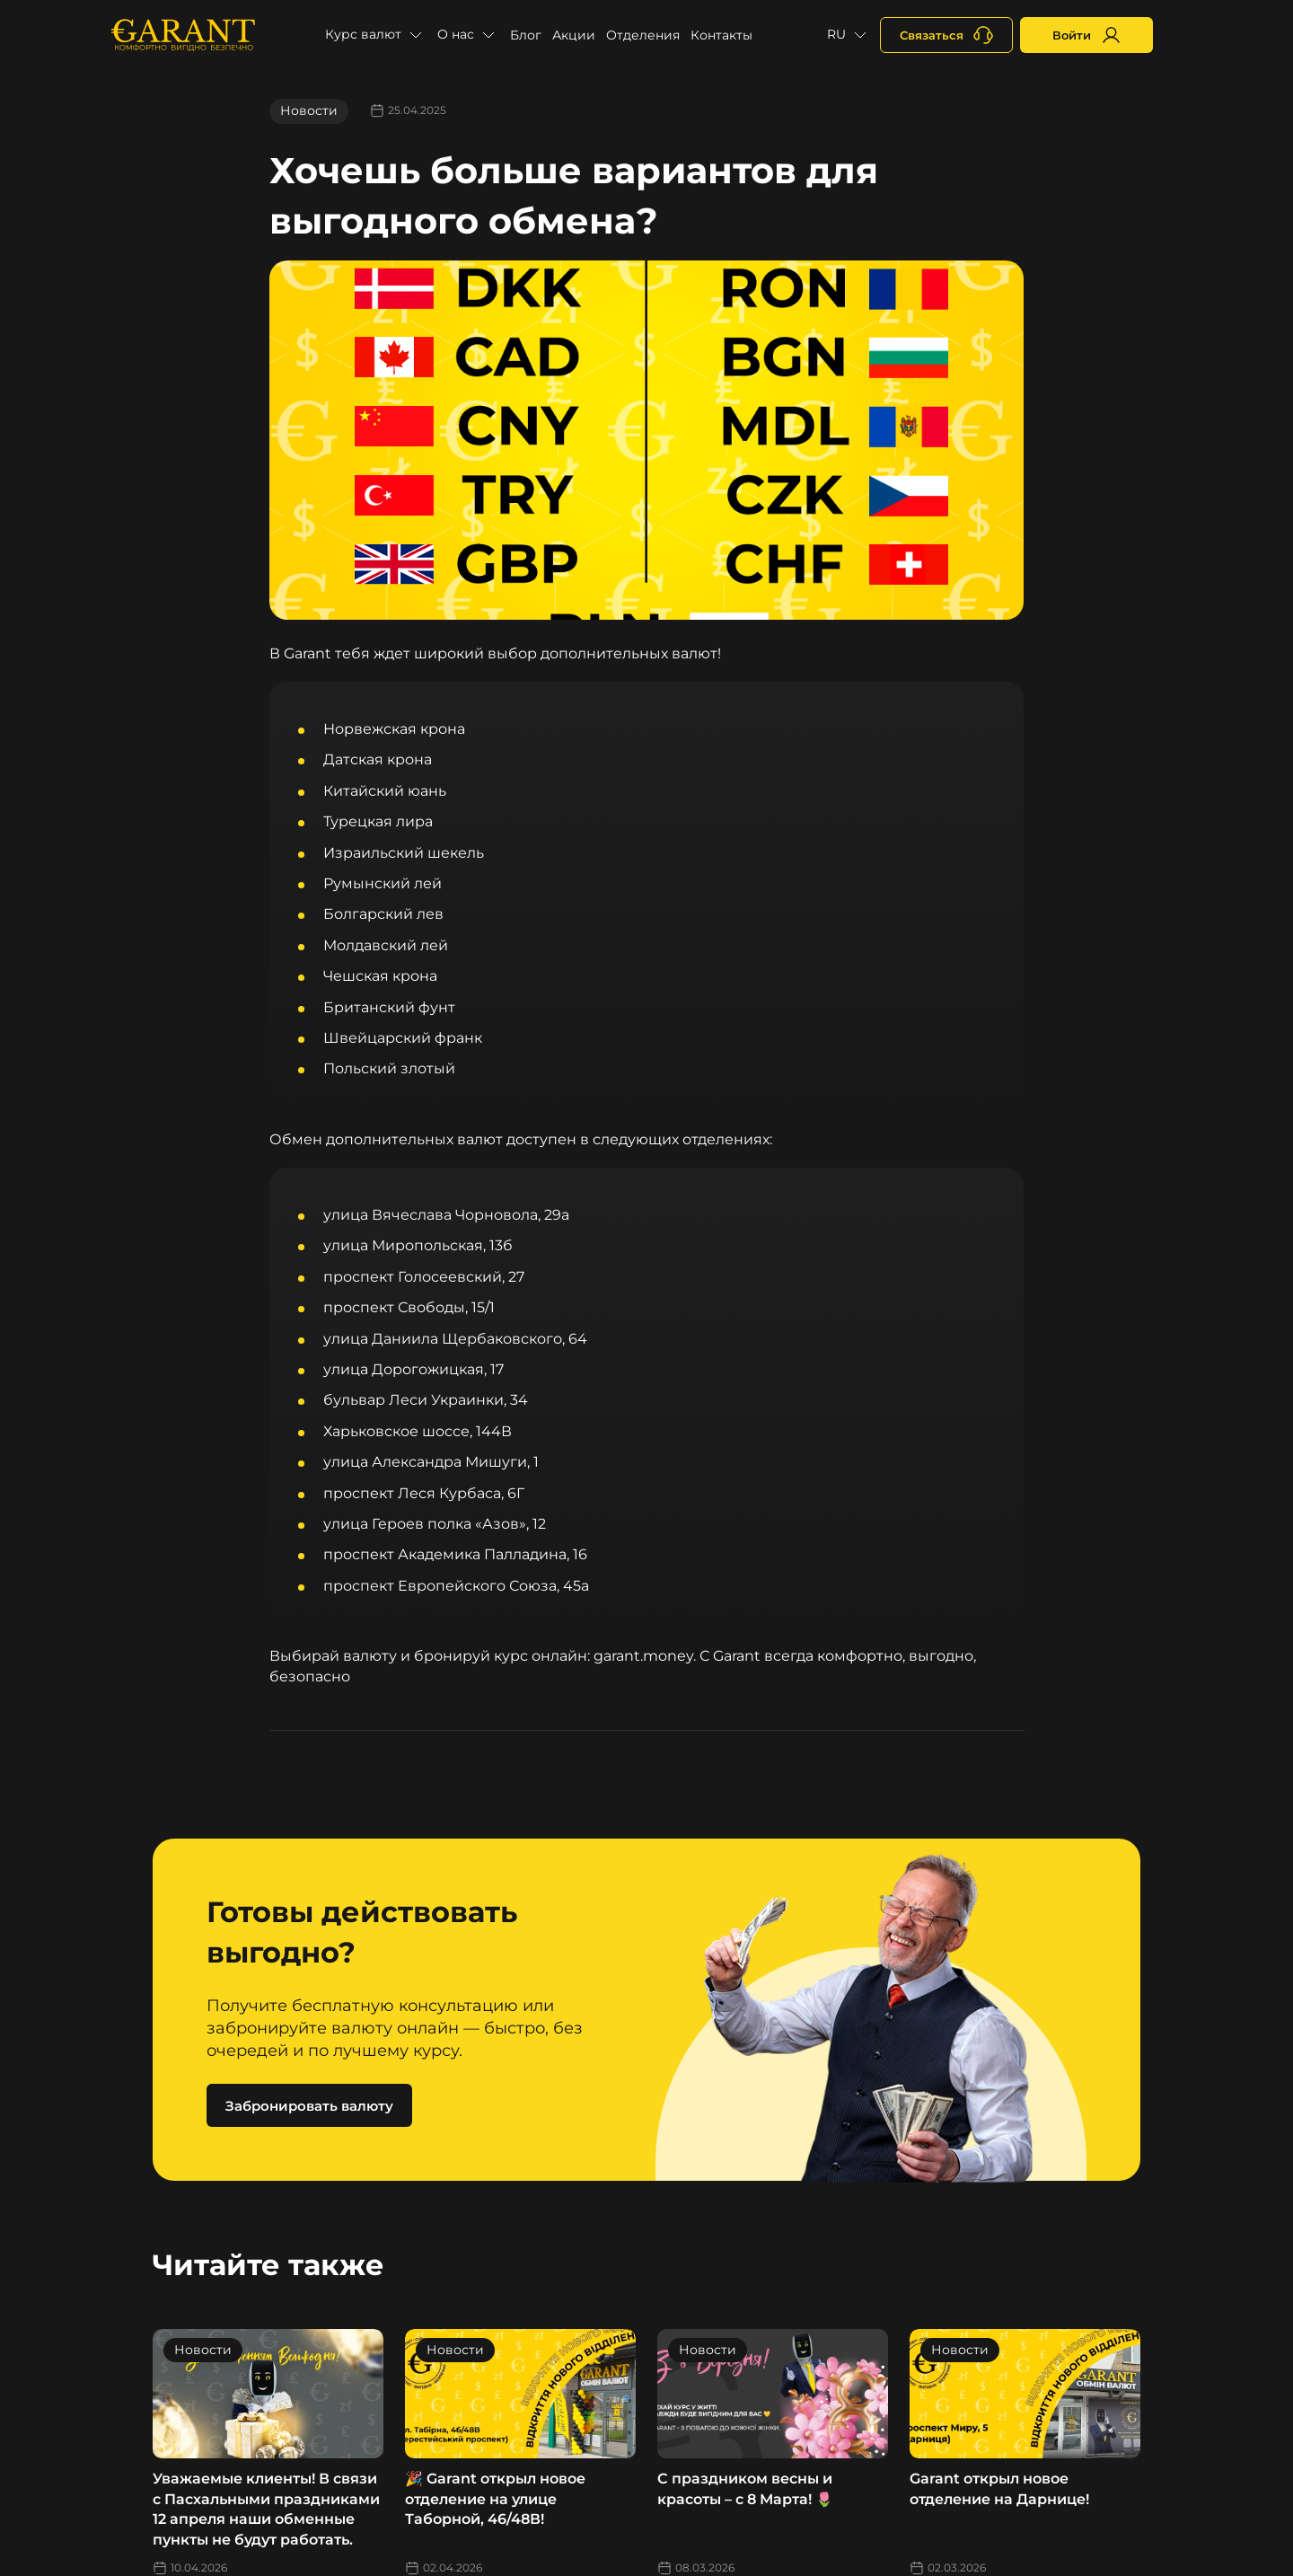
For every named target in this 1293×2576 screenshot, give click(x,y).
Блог (525, 35)
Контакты (721, 35)
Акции (573, 35)
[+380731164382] (946, 35)
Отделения (643, 35)
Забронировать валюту (309, 2105)
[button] (376, 35)
